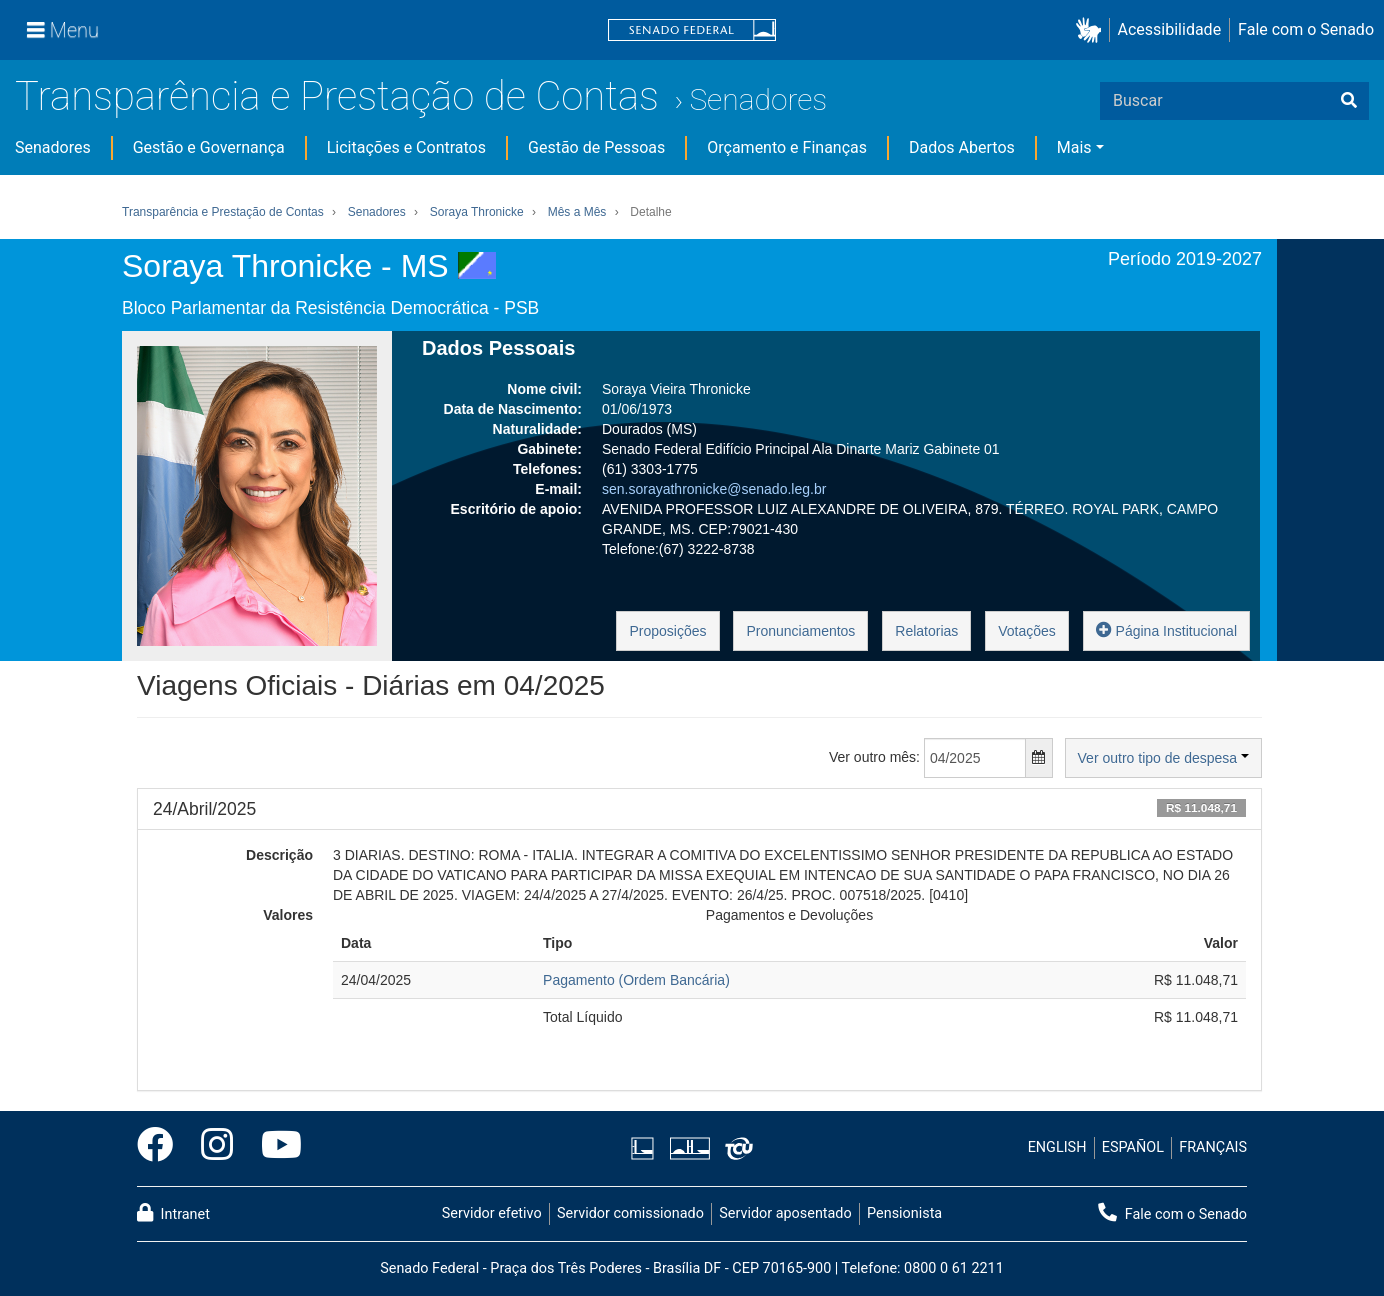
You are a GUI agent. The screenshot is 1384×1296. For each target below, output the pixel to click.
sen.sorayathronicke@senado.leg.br (714, 489)
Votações (1027, 631)
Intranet (173, 1213)
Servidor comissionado (630, 1213)
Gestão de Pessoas (596, 147)
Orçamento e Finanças (787, 147)
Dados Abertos (962, 147)
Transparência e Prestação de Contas (337, 96)
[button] (1092, 30)
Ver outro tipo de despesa (1163, 758)
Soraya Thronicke (477, 212)
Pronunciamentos (800, 631)
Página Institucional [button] (1166, 629)
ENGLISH (1057, 1147)
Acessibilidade (1170, 29)
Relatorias (926, 631)
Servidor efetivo (492, 1213)
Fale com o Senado (1306, 29)
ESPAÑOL (1133, 1147)
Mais (1074, 147)
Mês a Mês (577, 212)
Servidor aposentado (785, 1213)
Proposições (667, 631)
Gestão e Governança (209, 147)
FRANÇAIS (1213, 1147)
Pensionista (904, 1213)
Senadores (758, 99)
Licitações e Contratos (406, 147)
